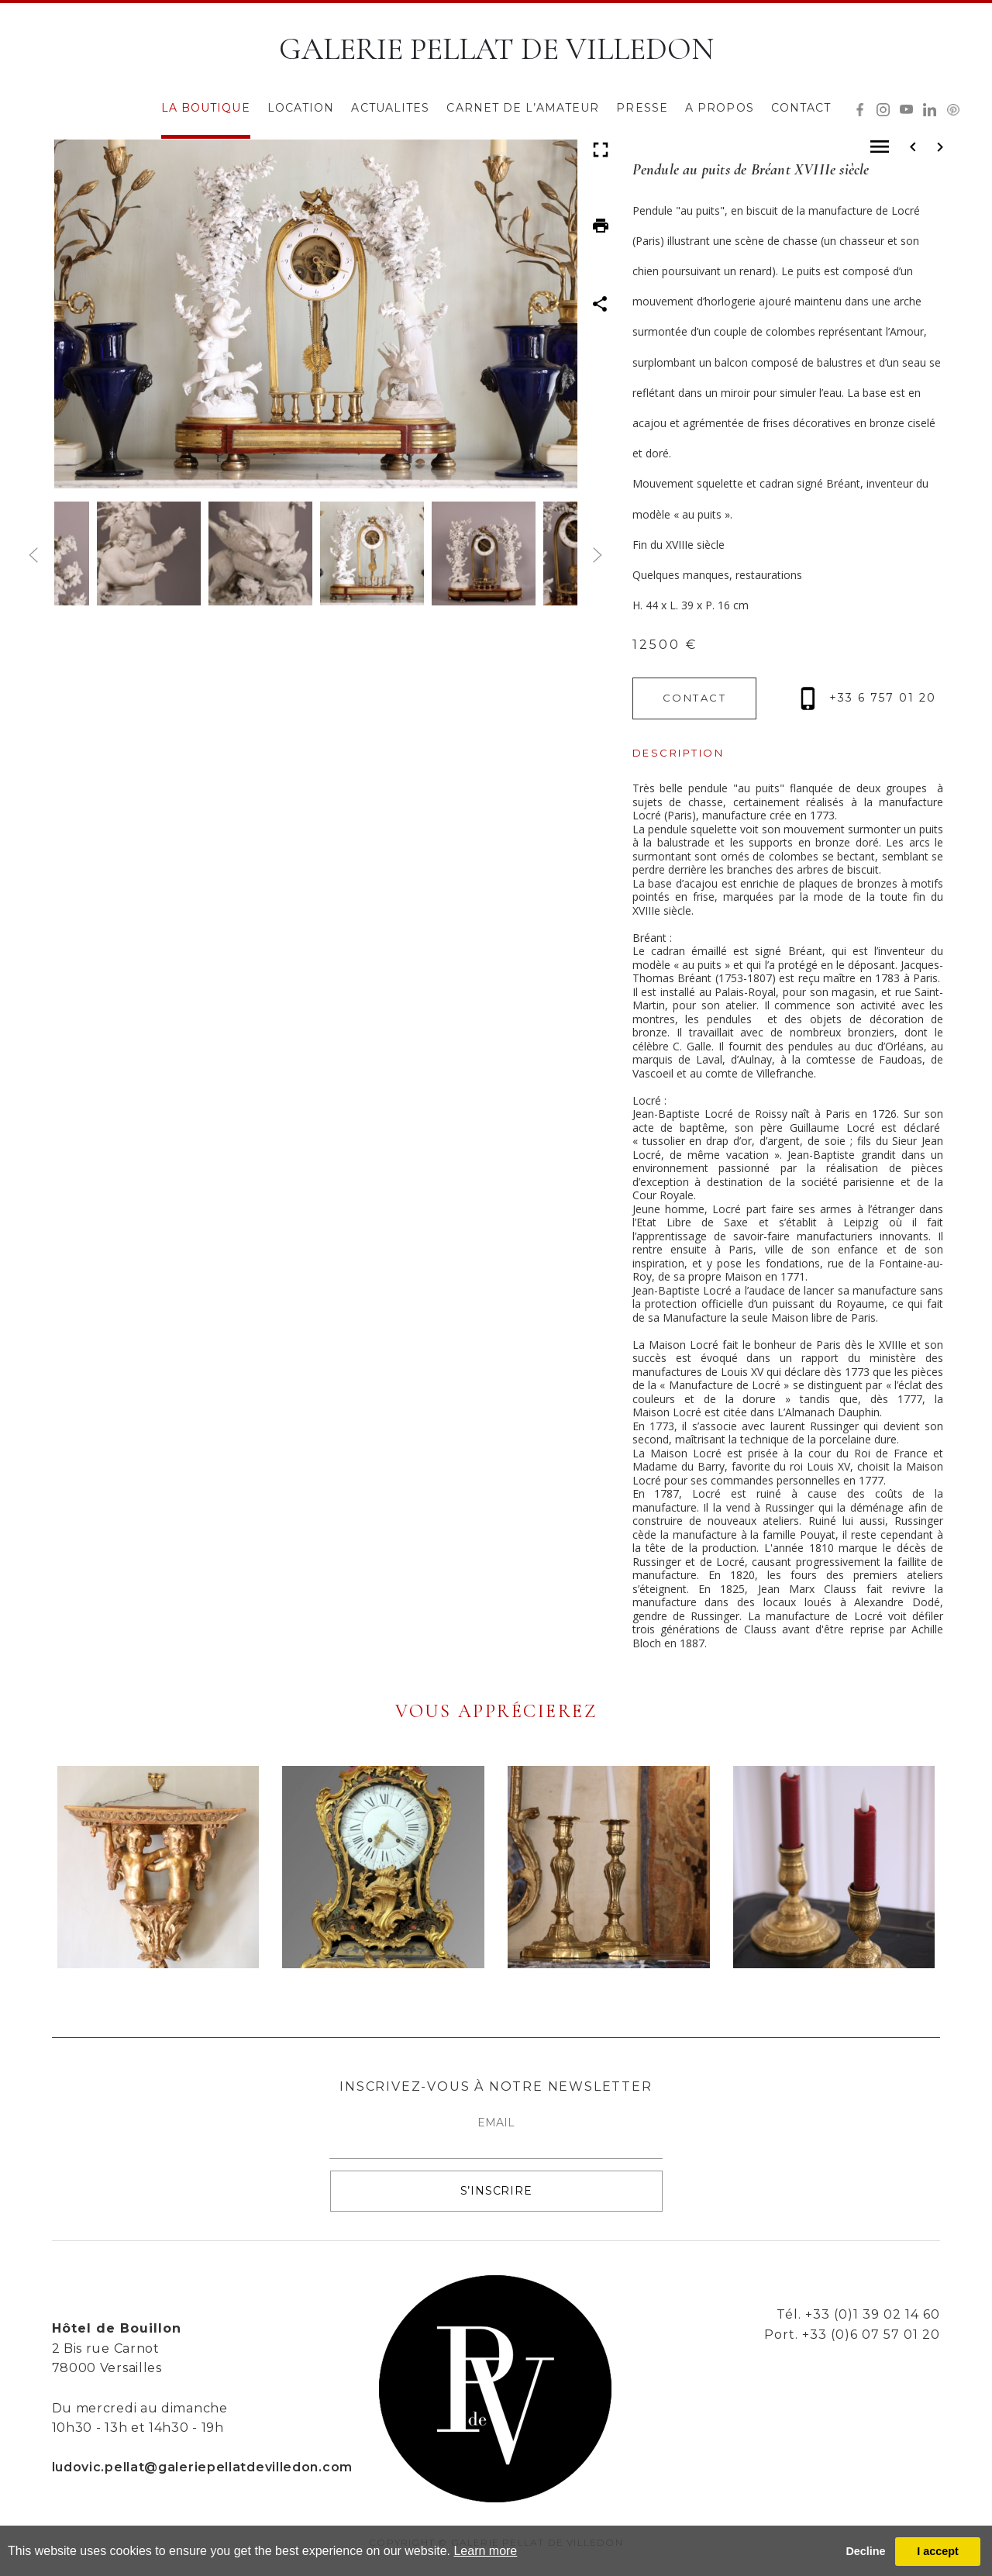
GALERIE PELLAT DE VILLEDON (496, 48)
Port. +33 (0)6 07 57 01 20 (852, 2334)
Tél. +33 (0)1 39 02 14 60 (858, 2314)
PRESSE (642, 108)
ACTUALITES (390, 108)
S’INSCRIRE (496, 2191)
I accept (938, 2551)
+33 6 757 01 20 (868, 698)
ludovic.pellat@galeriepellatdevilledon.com (202, 2467)
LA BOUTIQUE (205, 108)
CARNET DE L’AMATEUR (522, 108)
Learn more (485, 2550)
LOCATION (301, 108)
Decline (865, 2551)
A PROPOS (719, 108)
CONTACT (801, 108)
